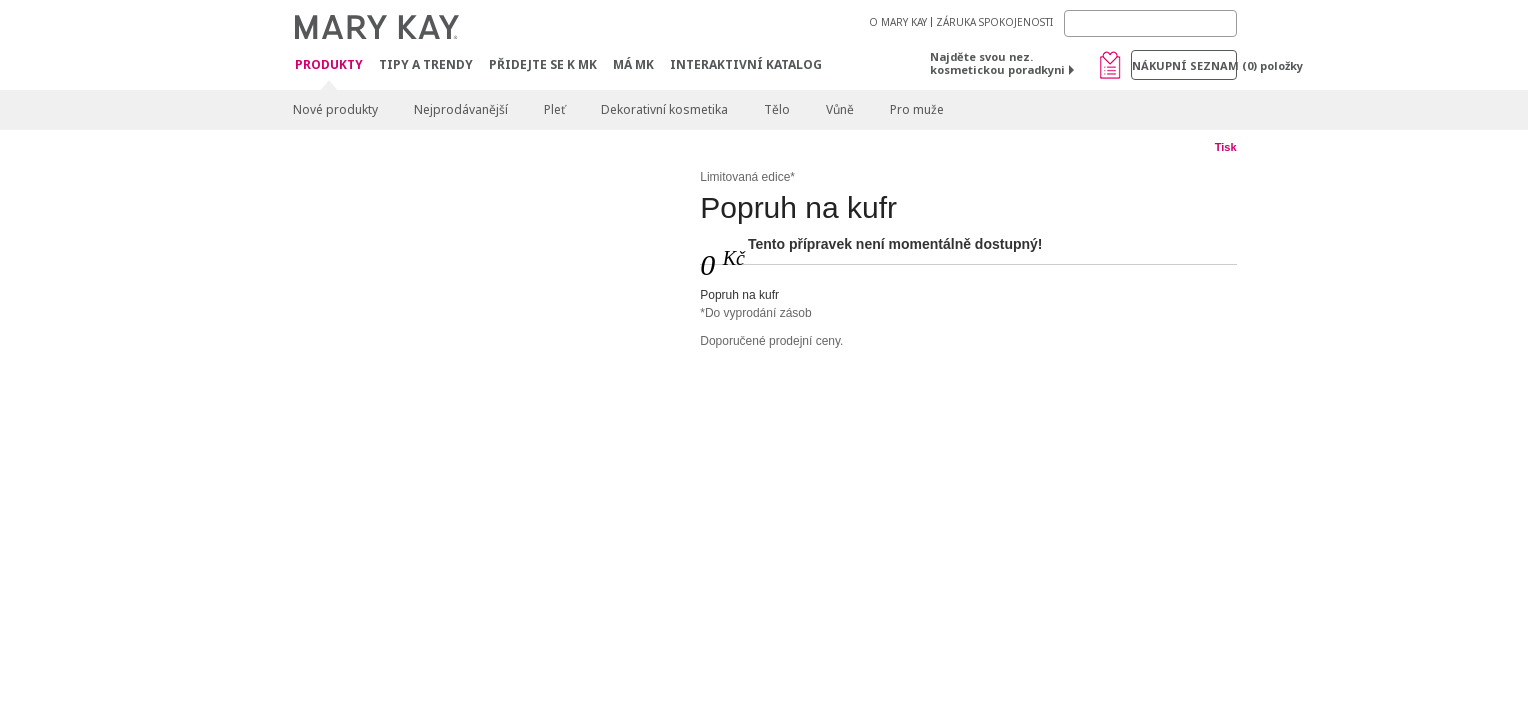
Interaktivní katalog (746, 64)
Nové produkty (335, 109)
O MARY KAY (898, 22)
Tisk (1226, 147)
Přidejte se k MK (543, 64)
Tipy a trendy (426, 64)
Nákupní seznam (1184, 65)
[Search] (1150, 23)
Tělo (777, 109)
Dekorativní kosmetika (664, 109)
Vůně (840, 109)
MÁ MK (633, 64)
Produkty (329, 65)
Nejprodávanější (461, 109)
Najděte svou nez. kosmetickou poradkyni (997, 63)
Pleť (554, 109)
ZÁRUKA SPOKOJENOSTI (994, 22)
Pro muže (917, 109)
